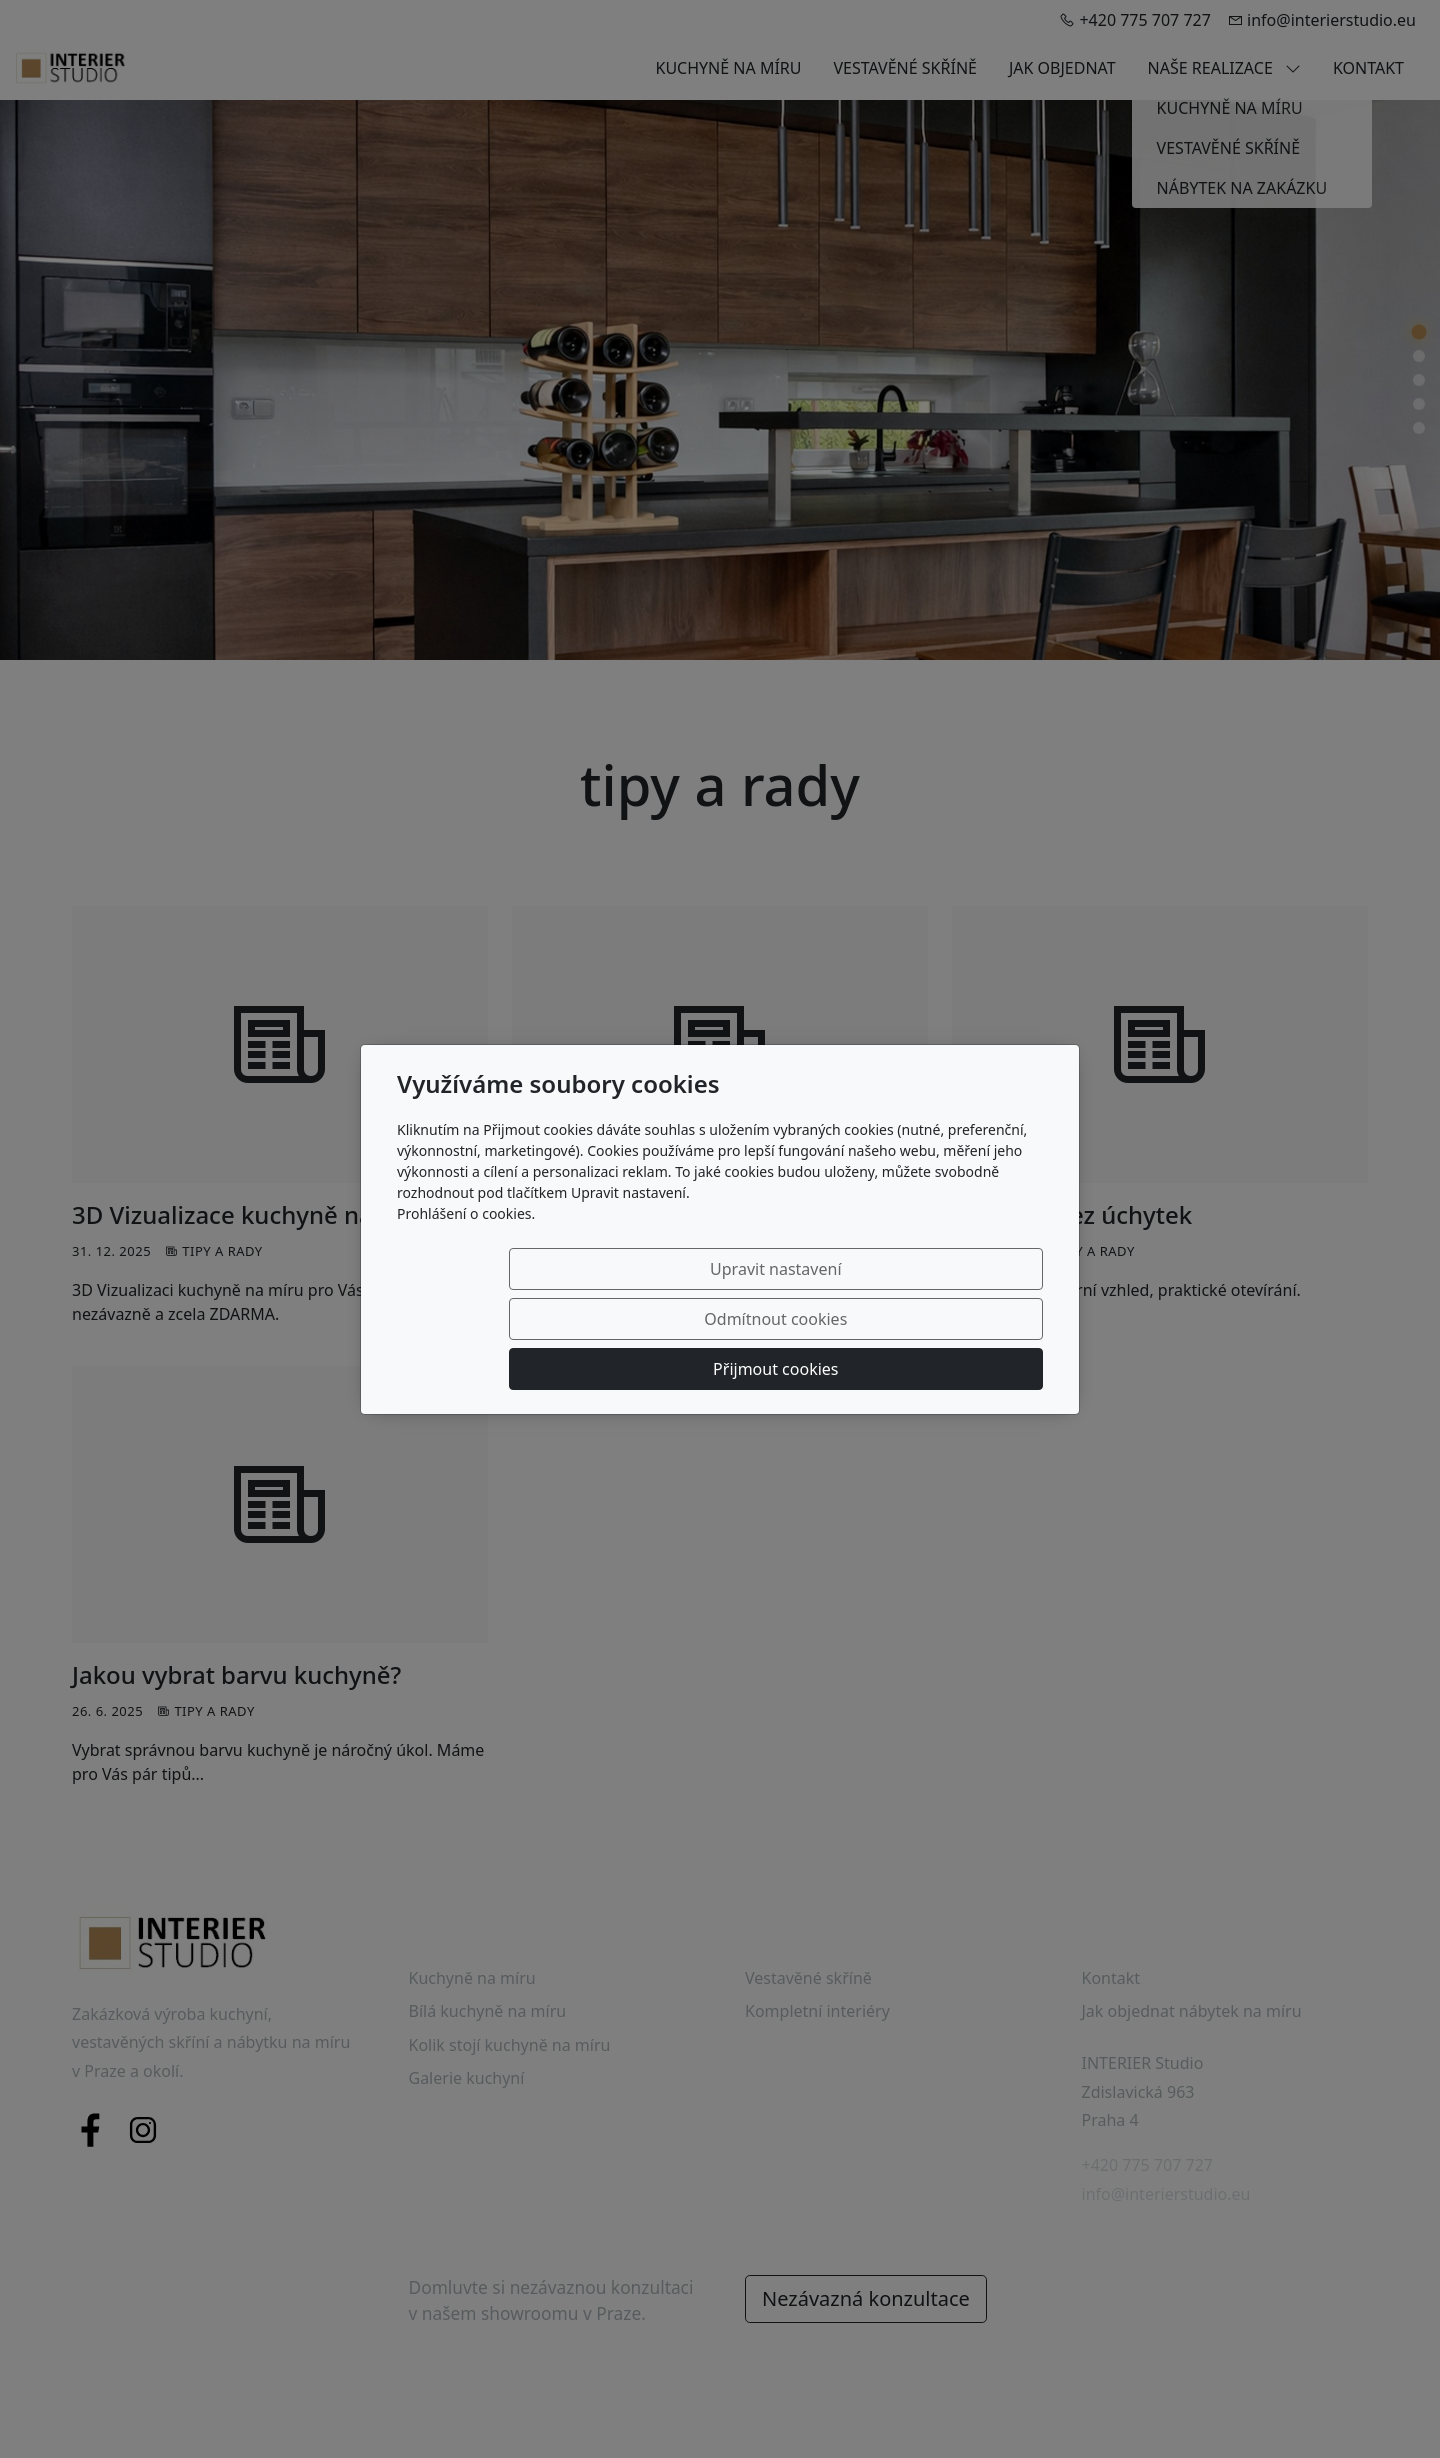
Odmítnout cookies (747, 1319)
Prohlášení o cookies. (466, 1263)
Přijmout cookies (946, 1319)
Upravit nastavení (546, 1319)
